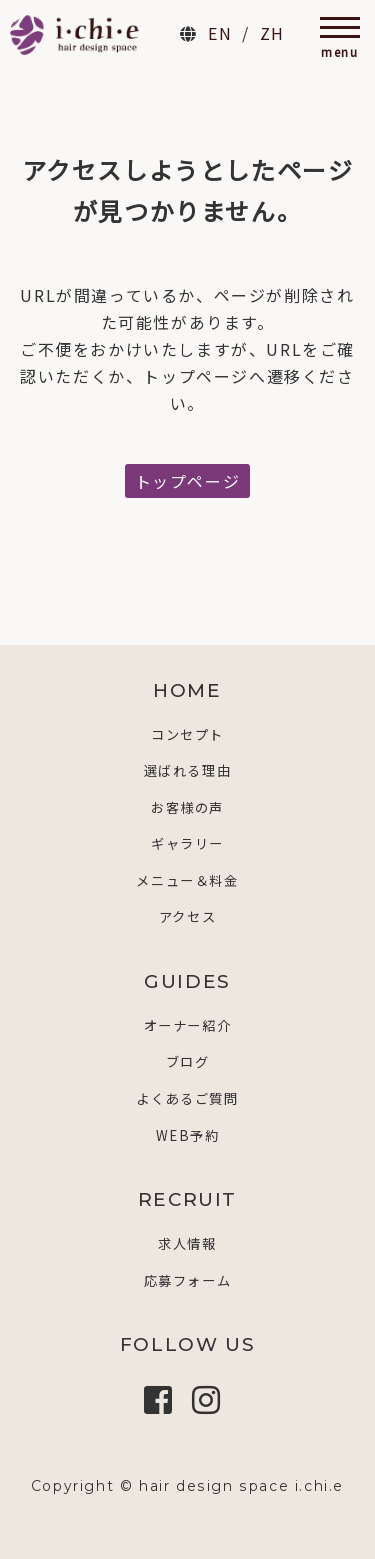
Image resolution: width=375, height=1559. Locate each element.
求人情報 (187, 1243)
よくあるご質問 (187, 1098)
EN (220, 33)
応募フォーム (188, 1280)
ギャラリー (187, 843)
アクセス (187, 916)
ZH (272, 33)
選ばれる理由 (188, 770)
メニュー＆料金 (187, 880)
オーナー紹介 (188, 1025)
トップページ (188, 481)
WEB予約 (188, 1135)
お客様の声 (187, 807)
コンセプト (187, 734)
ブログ (188, 1061)
